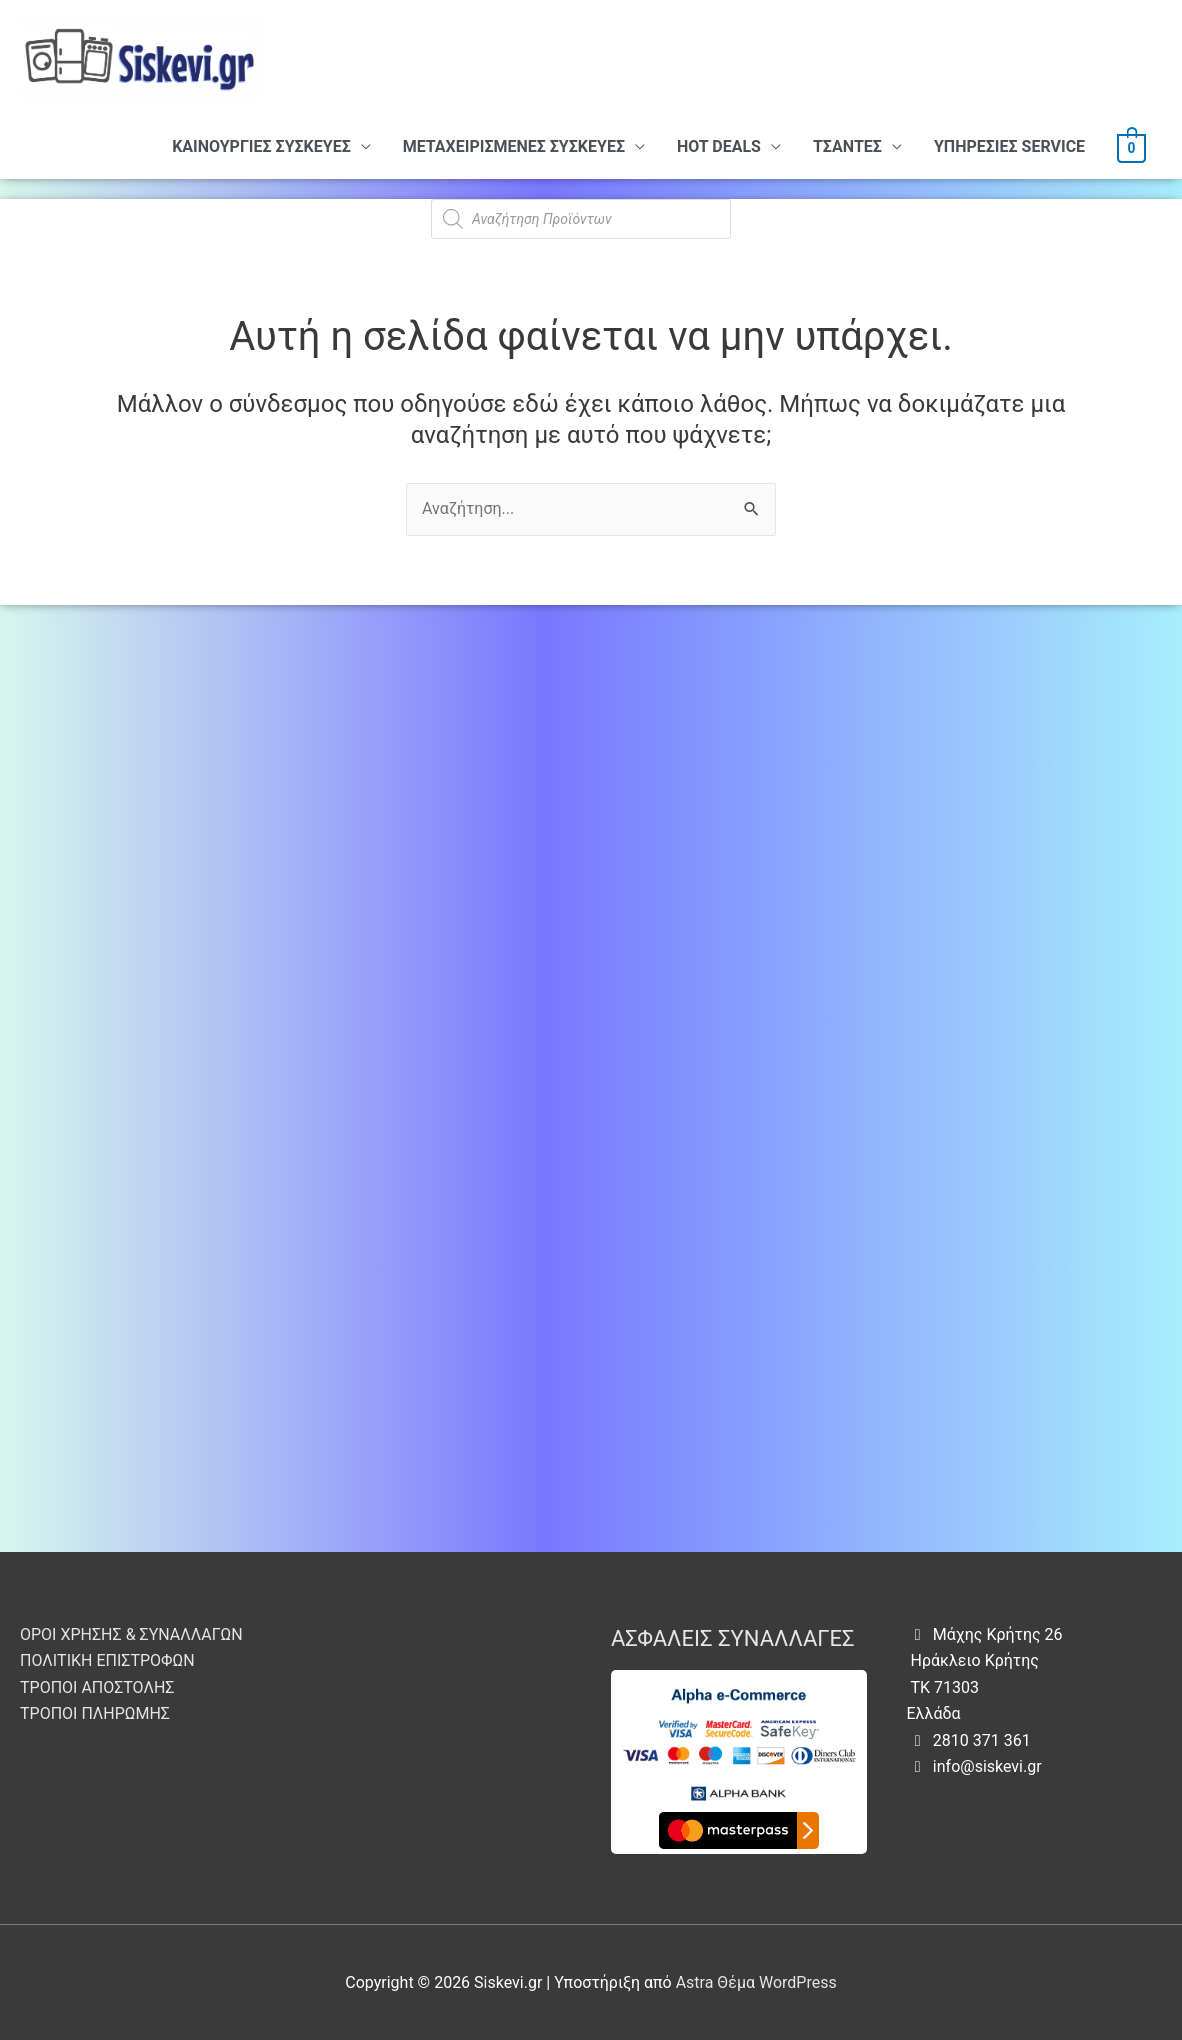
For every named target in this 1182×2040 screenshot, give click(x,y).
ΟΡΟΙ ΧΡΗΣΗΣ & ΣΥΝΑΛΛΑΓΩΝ (131, 1634)
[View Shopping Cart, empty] (1131, 146)
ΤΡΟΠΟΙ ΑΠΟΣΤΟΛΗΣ (97, 1687)
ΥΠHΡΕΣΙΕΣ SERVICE (1009, 146)
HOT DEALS (719, 146)
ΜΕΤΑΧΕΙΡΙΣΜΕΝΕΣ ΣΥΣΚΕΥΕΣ (514, 146)
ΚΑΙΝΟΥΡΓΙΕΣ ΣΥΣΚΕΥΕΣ (261, 146)
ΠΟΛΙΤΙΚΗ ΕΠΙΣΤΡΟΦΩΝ (107, 1660)
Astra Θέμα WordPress (756, 1982)
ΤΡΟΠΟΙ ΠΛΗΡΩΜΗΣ (95, 1713)
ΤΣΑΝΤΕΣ (847, 146)
